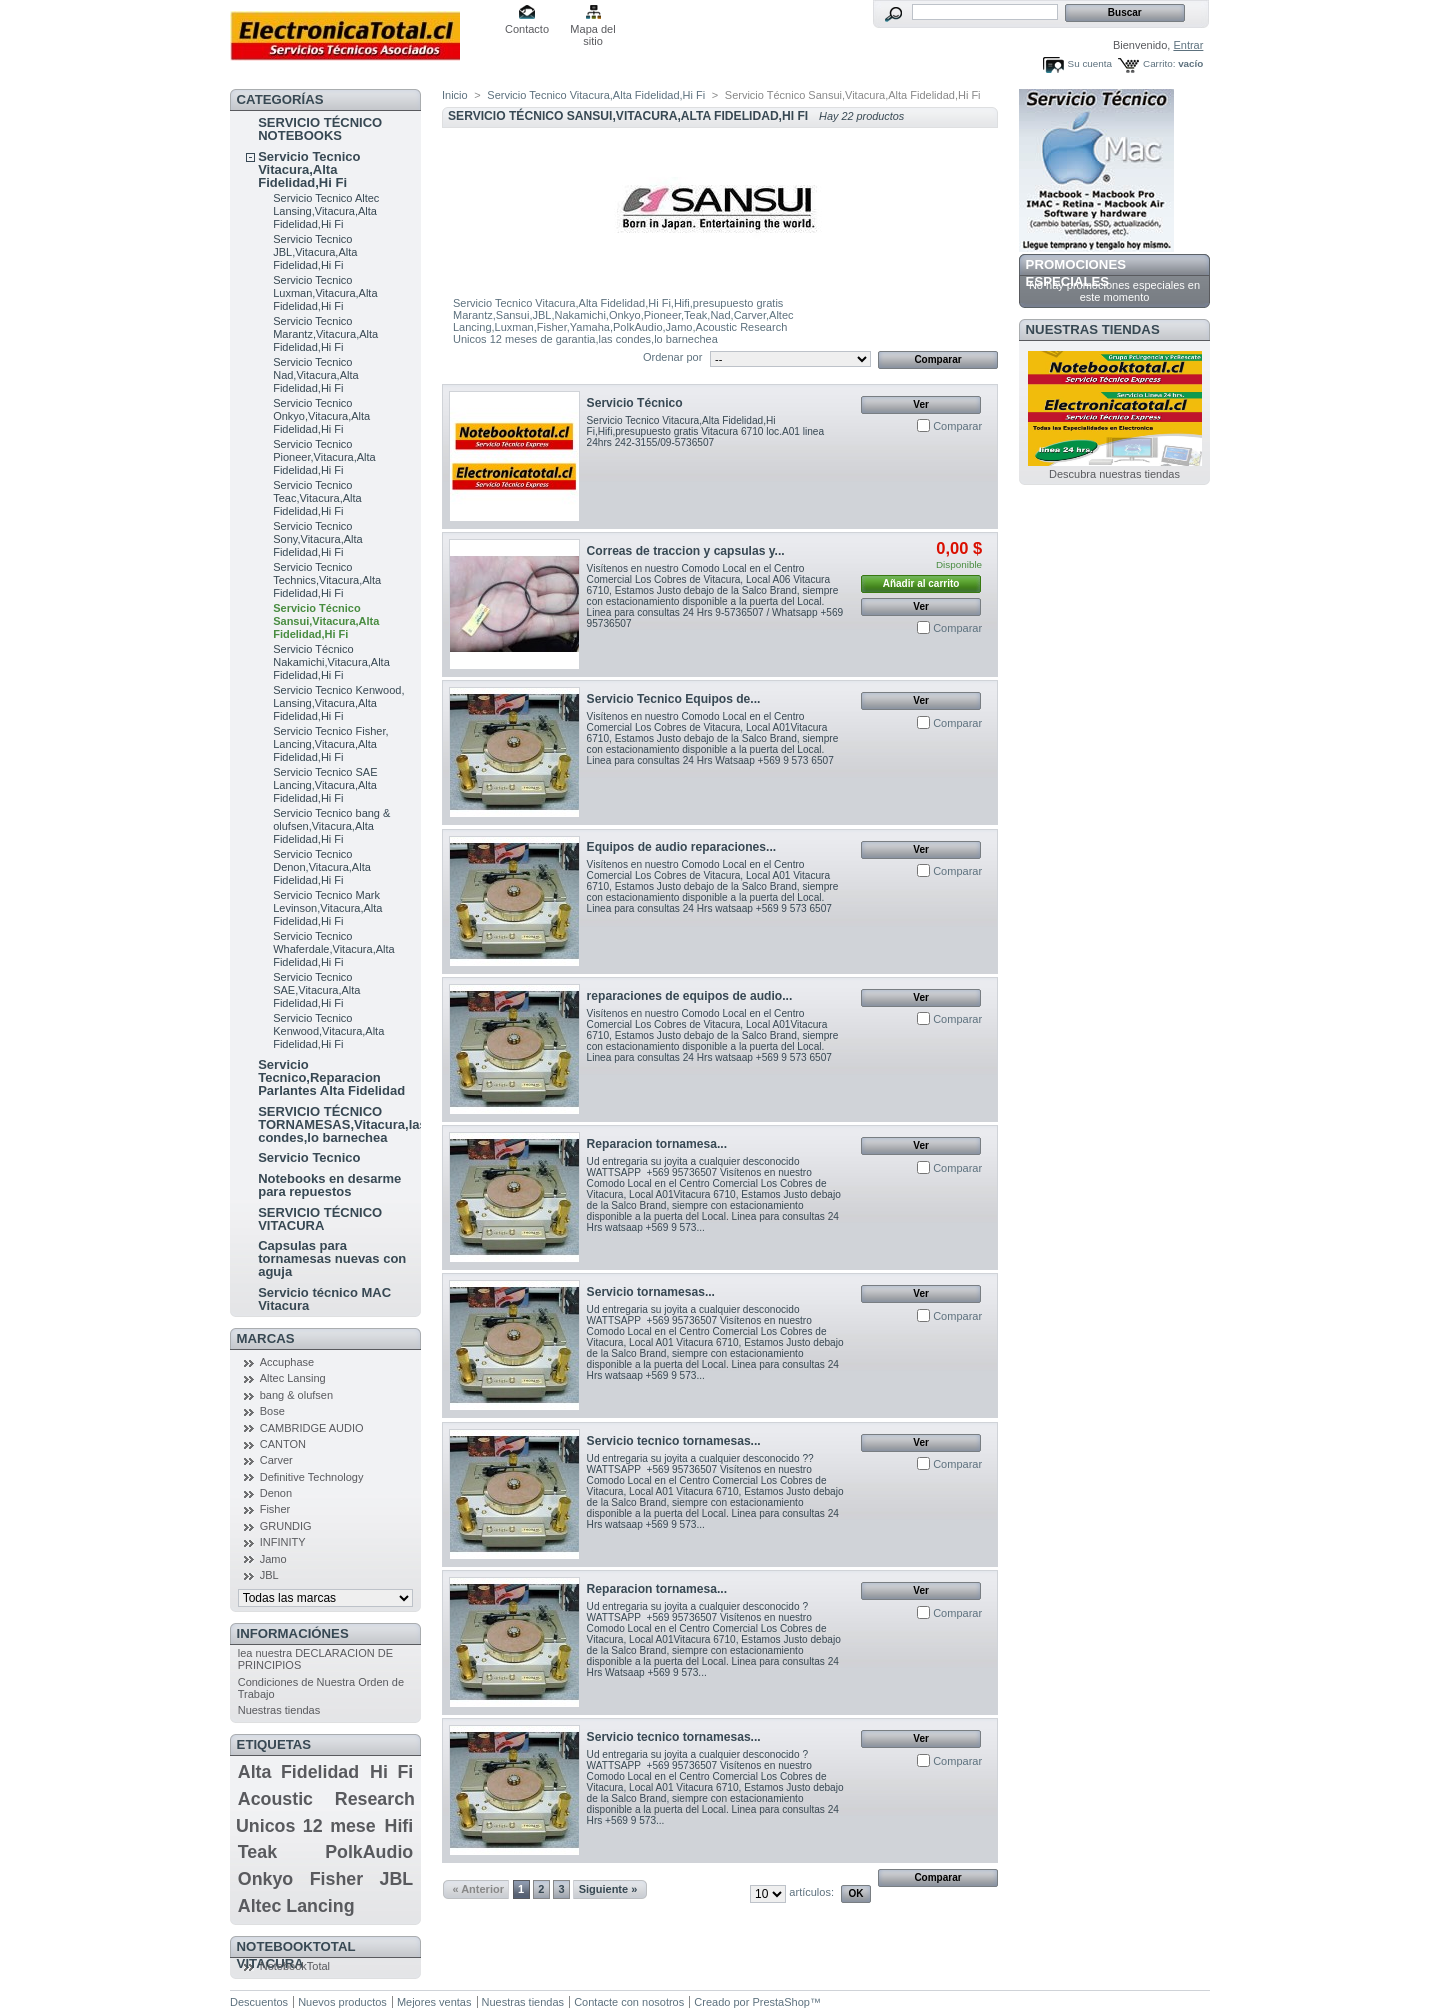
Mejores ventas (434, 2002)
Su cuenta (1090, 63)
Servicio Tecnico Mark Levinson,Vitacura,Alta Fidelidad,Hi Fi (327, 908)
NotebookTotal (295, 1966)
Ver (921, 404)
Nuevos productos (342, 2002)
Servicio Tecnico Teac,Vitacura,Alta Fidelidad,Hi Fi (317, 498)
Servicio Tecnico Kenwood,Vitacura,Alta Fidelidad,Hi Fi (328, 1031)
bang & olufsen (296, 1395)
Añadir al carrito (921, 583)
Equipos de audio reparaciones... (682, 847)
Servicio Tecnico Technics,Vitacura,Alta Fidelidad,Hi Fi (327, 580)
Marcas (266, 1338)
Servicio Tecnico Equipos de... (674, 699)
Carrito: (1159, 63)
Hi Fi (391, 1772)
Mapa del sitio (592, 30)
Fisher (275, 1509)
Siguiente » (608, 1889)
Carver (276, 1460)
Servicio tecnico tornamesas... (674, 1441)
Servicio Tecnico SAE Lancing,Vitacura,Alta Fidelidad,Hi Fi (325, 785)
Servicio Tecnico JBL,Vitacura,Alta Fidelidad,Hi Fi (315, 252)
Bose (272, 1411)
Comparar (957, 426)
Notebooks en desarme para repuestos (329, 1185)
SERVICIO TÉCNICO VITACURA (320, 1219)
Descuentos (259, 2002)
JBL (269, 1575)
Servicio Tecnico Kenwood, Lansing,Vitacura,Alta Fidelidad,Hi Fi (338, 703)
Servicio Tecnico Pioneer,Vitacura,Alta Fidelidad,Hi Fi (324, 457)
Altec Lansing (293, 1378)
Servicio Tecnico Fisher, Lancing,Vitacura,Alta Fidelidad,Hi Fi (330, 744)
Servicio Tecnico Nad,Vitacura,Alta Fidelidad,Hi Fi (315, 375)
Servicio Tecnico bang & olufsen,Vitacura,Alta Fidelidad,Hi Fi (331, 826)
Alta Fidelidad (298, 1772)
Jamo (273, 1559)
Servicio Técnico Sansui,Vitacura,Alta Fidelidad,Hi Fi (326, 621)
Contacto (527, 29)
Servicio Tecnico (309, 1157)
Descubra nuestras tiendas (1114, 474)
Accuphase (287, 1362)
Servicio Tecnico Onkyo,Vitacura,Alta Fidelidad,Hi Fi (321, 416)
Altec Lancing (296, 1906)
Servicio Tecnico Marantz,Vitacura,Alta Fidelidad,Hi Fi (325, 334)
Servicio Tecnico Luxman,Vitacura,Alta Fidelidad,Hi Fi (325, 293)
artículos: (811, 1892)
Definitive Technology (312, 1477)
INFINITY (283, 1542)
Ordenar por (672, 357)
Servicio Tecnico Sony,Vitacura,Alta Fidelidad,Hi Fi (317, 539)
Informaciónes (293, 1633)
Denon (276, 1493)
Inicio (455, 95)
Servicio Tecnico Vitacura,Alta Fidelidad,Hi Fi (309, 169)
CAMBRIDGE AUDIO (312, 1428)
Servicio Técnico (635, 403)
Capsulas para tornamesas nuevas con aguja (332, 1258)
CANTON (283, 1444)
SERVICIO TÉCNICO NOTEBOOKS (320, 129)
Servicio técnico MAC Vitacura (324, 1299)
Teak (257, 1852)
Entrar (1188, 45)
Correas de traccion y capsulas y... (686, 551)
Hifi (399, 1826)
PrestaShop (780, 2002)
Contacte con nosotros (629, 2002)
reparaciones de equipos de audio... (690, 996)
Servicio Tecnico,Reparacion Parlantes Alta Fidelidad (331, 1077)
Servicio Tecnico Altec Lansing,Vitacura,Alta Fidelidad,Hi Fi (326, 211)
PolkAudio (369, 1852)
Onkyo (265, 1879)
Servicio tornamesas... (651, 1292)
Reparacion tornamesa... (657, 1144)
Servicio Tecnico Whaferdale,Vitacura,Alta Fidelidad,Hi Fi (333, 949)
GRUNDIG (286, 1526)
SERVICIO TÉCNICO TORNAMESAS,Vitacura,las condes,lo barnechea (342, 1124)
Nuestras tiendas (279, 1710)
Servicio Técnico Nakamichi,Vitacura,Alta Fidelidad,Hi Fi (331, 662)
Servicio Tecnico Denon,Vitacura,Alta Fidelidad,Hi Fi (322, 867)
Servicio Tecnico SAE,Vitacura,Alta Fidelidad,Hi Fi (316, 990)
